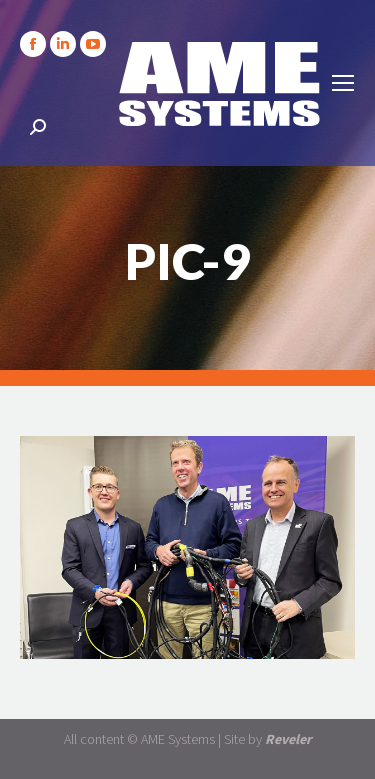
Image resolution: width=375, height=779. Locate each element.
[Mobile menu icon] (343, 83)
